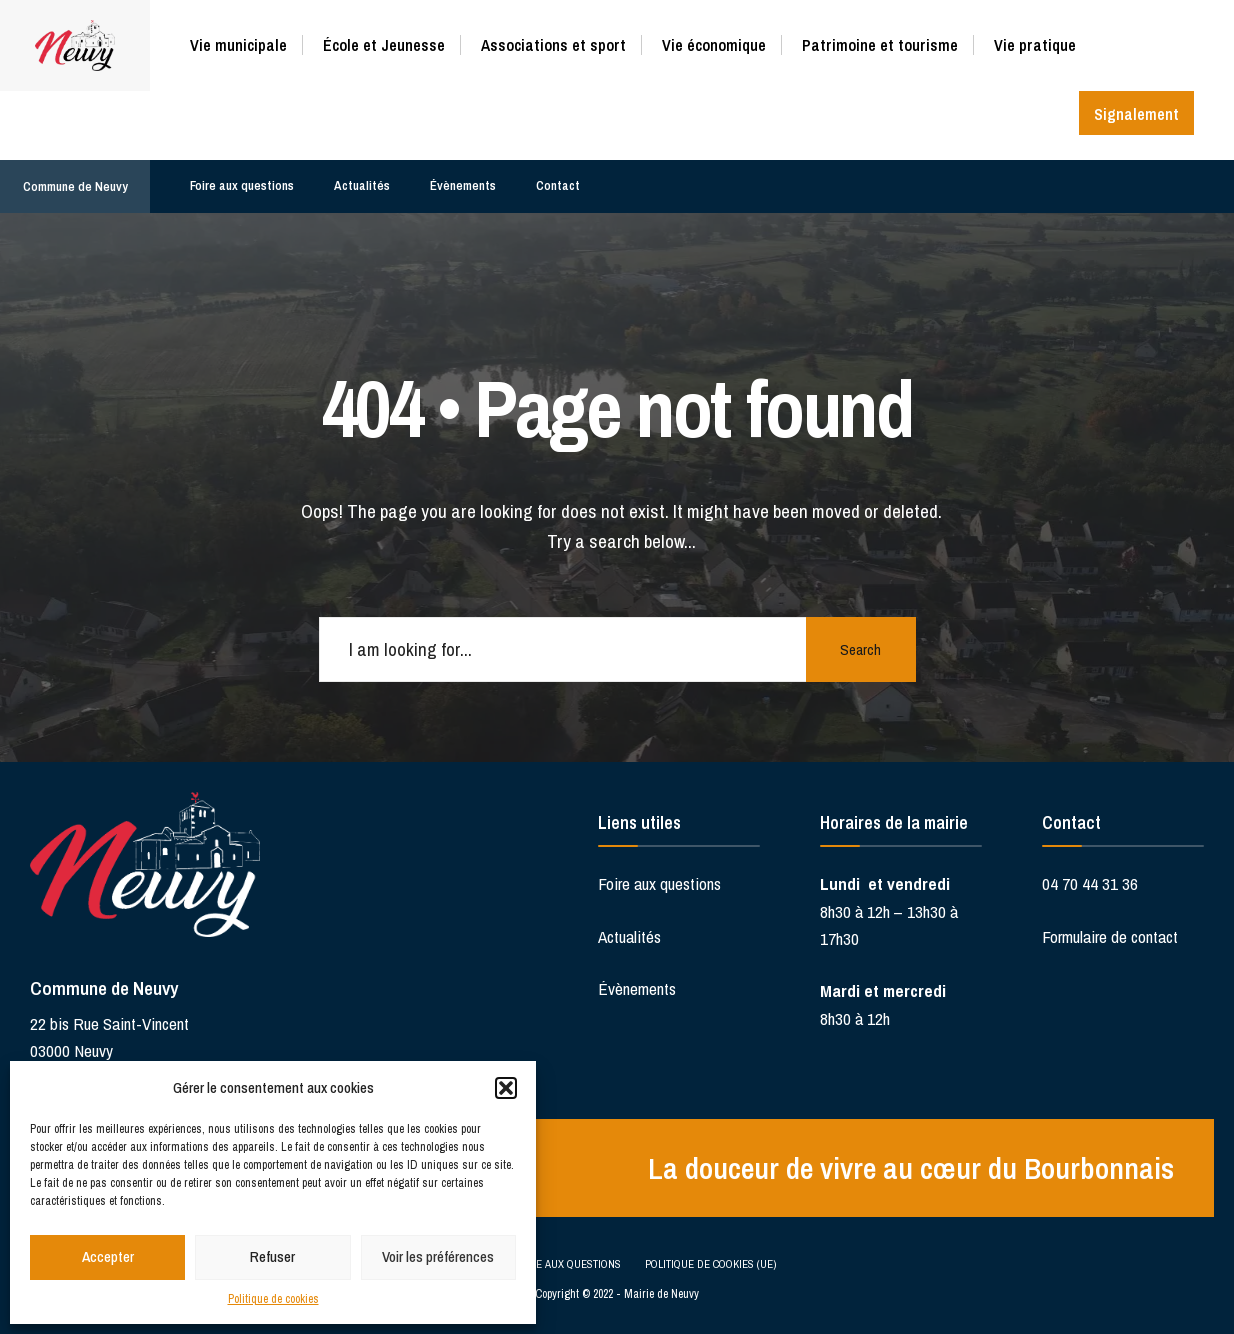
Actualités (362, 185)
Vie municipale (238, 45)
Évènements (463, 185)
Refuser (272, 1256)
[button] (506, 1088)
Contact (558, 185)
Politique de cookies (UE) (710, 1264)
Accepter (108, 1256)
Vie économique (714, 45)
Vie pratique (1035, 45)
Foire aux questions (242, 185)
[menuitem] (246, 41)
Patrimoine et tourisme (880, 45)
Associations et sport (553, 45)
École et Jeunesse (384, 45)
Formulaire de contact (1110, 936)
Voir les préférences (438, 1256)
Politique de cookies (273, 1299)
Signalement (1136, 114)
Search (860, 649)
